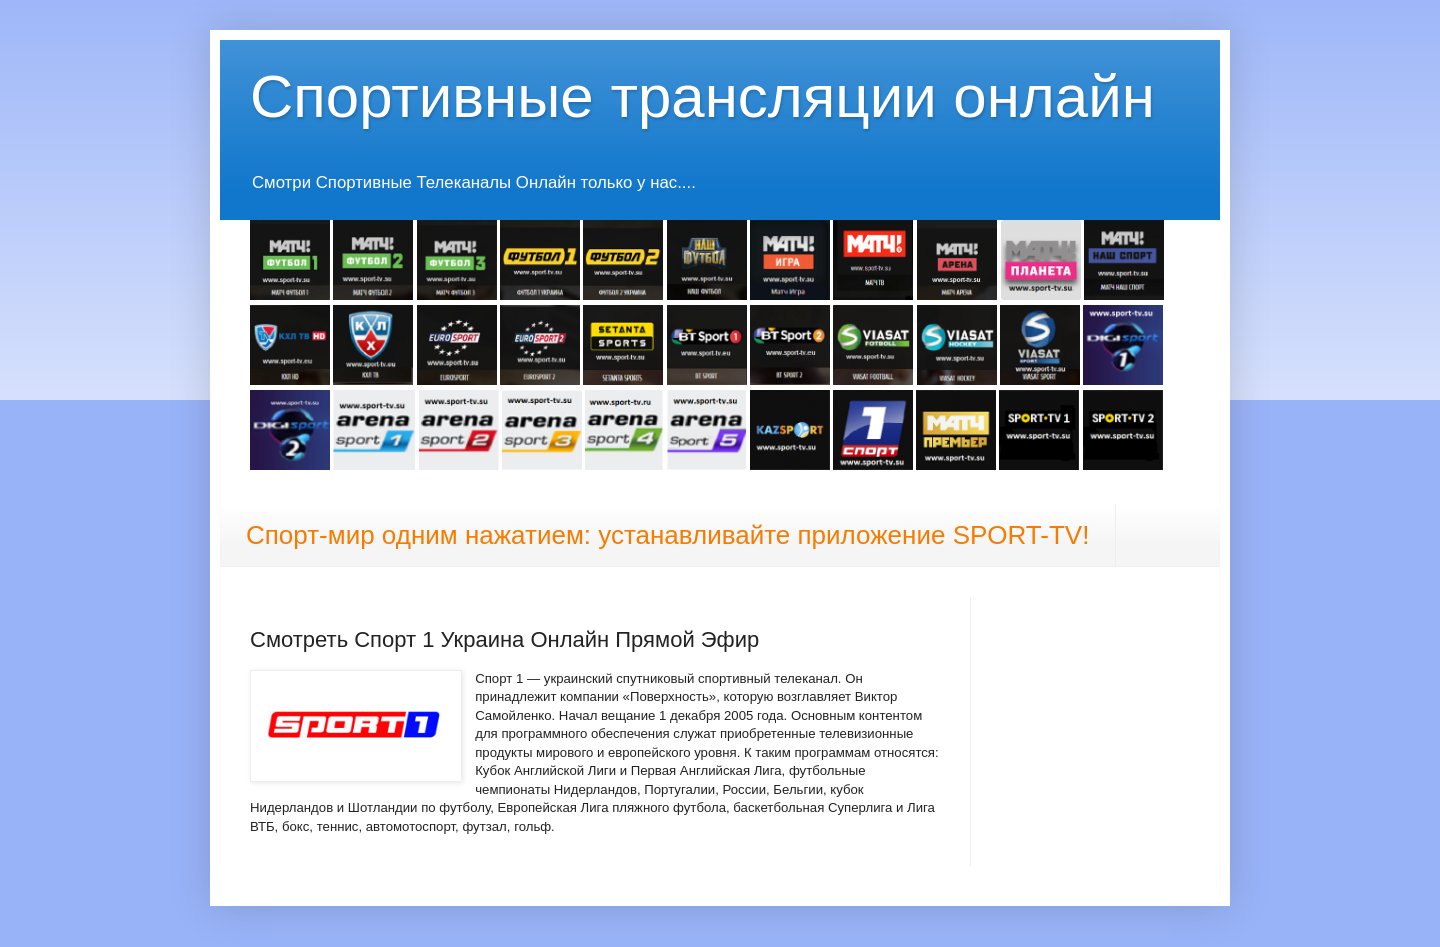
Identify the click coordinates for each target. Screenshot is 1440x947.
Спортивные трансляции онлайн (702, 96)
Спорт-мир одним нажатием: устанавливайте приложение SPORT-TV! (667, 535)
